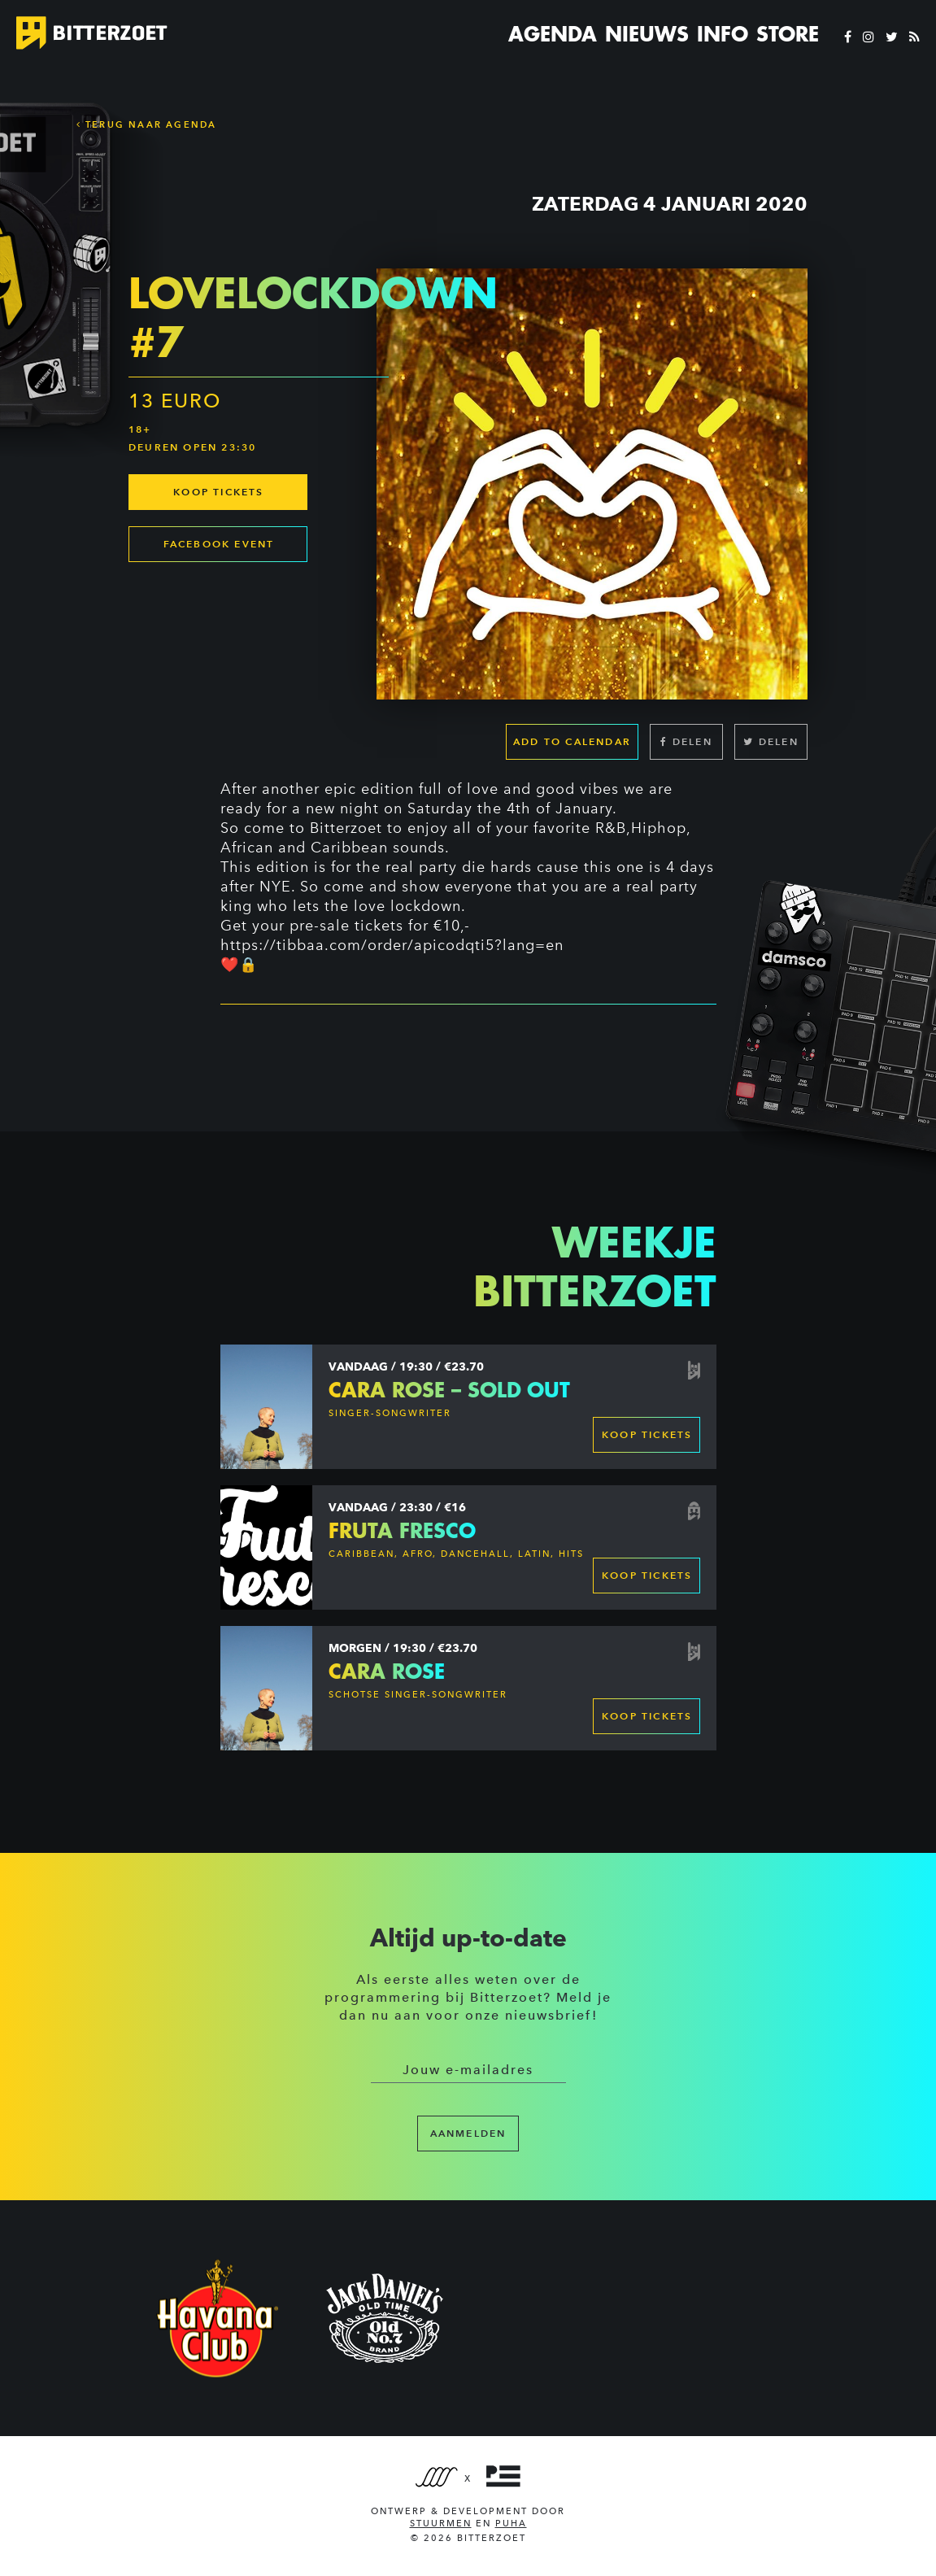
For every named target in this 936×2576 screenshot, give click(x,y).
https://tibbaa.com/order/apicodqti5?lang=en (392, 945)
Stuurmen (441, 2523)
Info (722, 34)
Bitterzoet (346, 828)
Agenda (552, 34)
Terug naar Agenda (146, 124)
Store (787, 34)
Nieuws (647, 34)
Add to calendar (572, 741)
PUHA (511, 2523)
